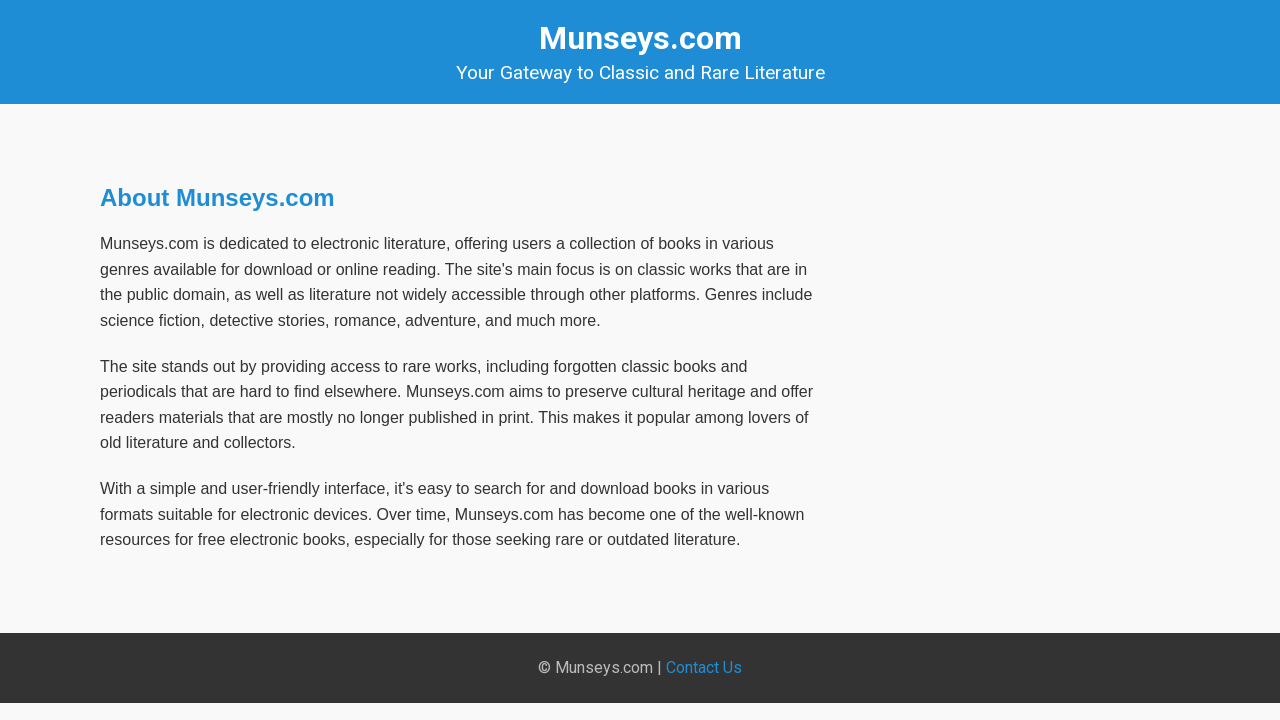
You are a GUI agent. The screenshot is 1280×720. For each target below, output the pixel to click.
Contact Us (704, 667)
